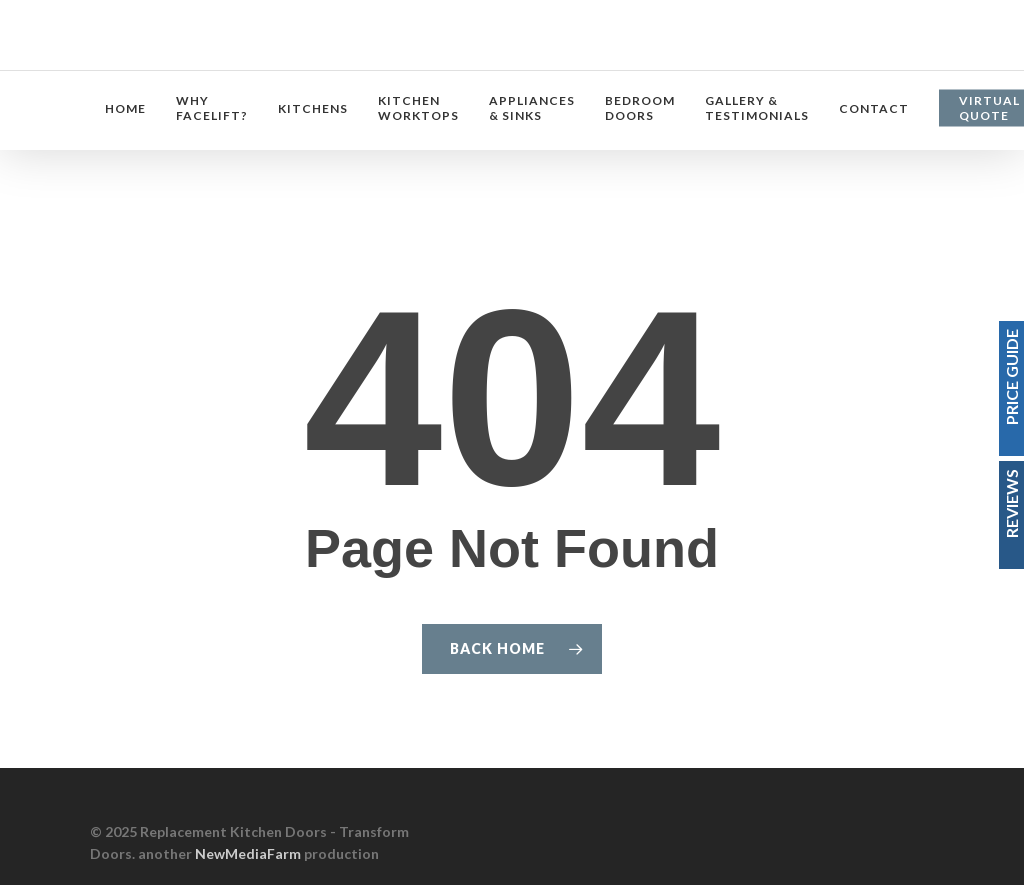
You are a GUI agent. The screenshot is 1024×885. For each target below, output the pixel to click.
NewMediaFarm (248, 853)
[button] (986, 10)
